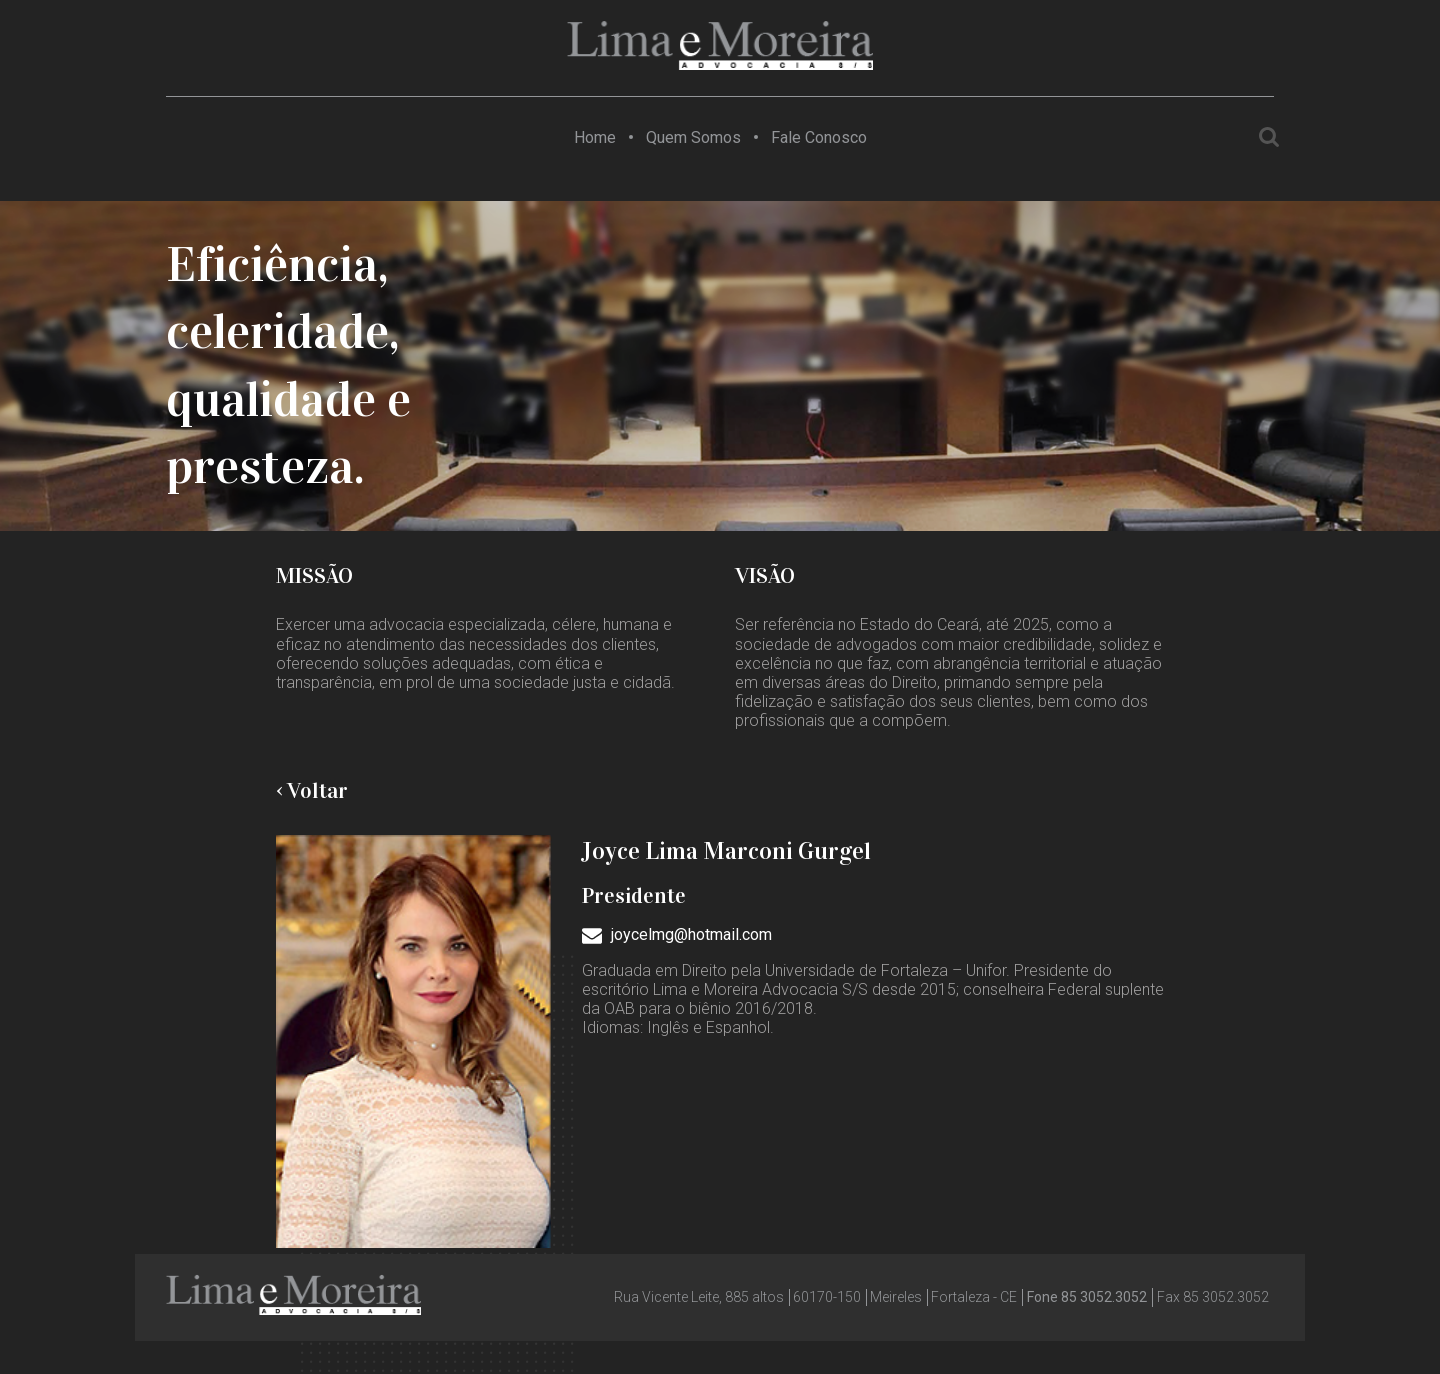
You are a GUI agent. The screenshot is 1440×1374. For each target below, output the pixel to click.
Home (595, 137)
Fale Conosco (819, 137)
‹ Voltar (312, 790)
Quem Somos (693, 137)
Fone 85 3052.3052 (1087, 1297)
